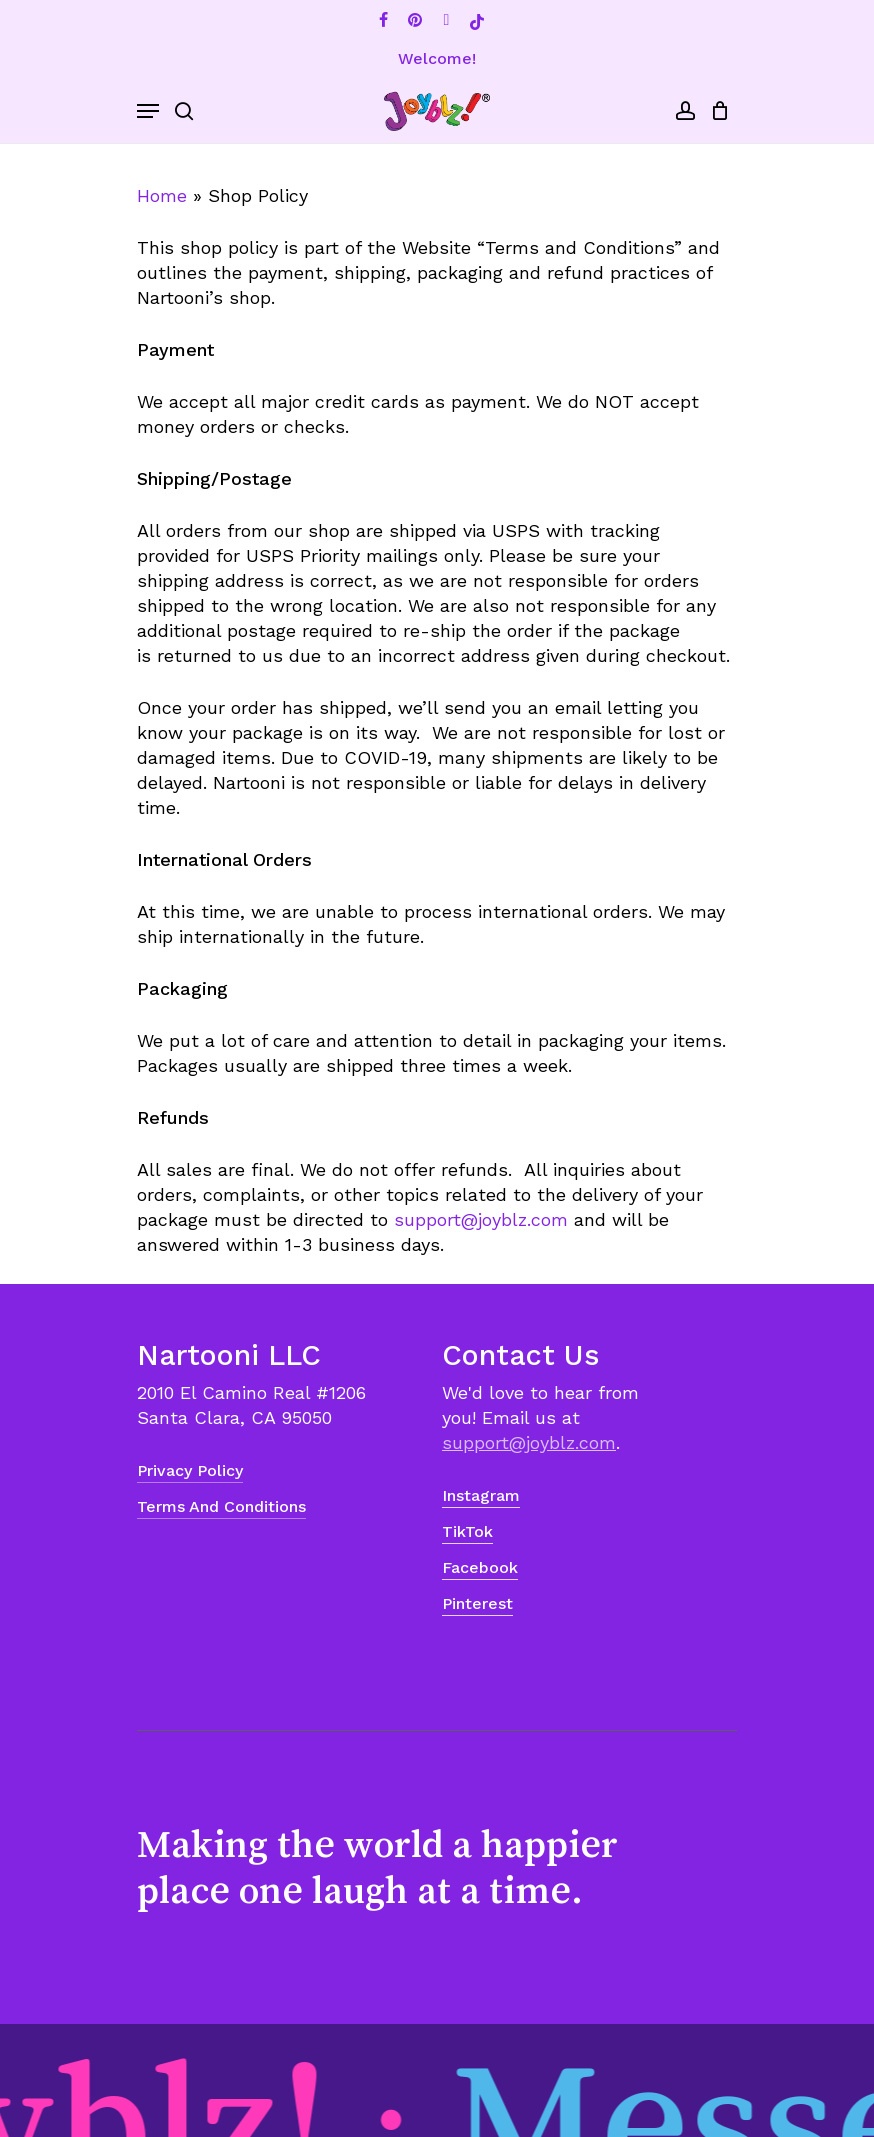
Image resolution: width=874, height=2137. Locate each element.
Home (162, 195)
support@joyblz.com (481, 1219)
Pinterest (477, 1603)
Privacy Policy (190, 1470)
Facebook (480, 1567)
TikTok (467, 1531)
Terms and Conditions (221, 1506)
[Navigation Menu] (148, 111)
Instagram (481, 1495)
